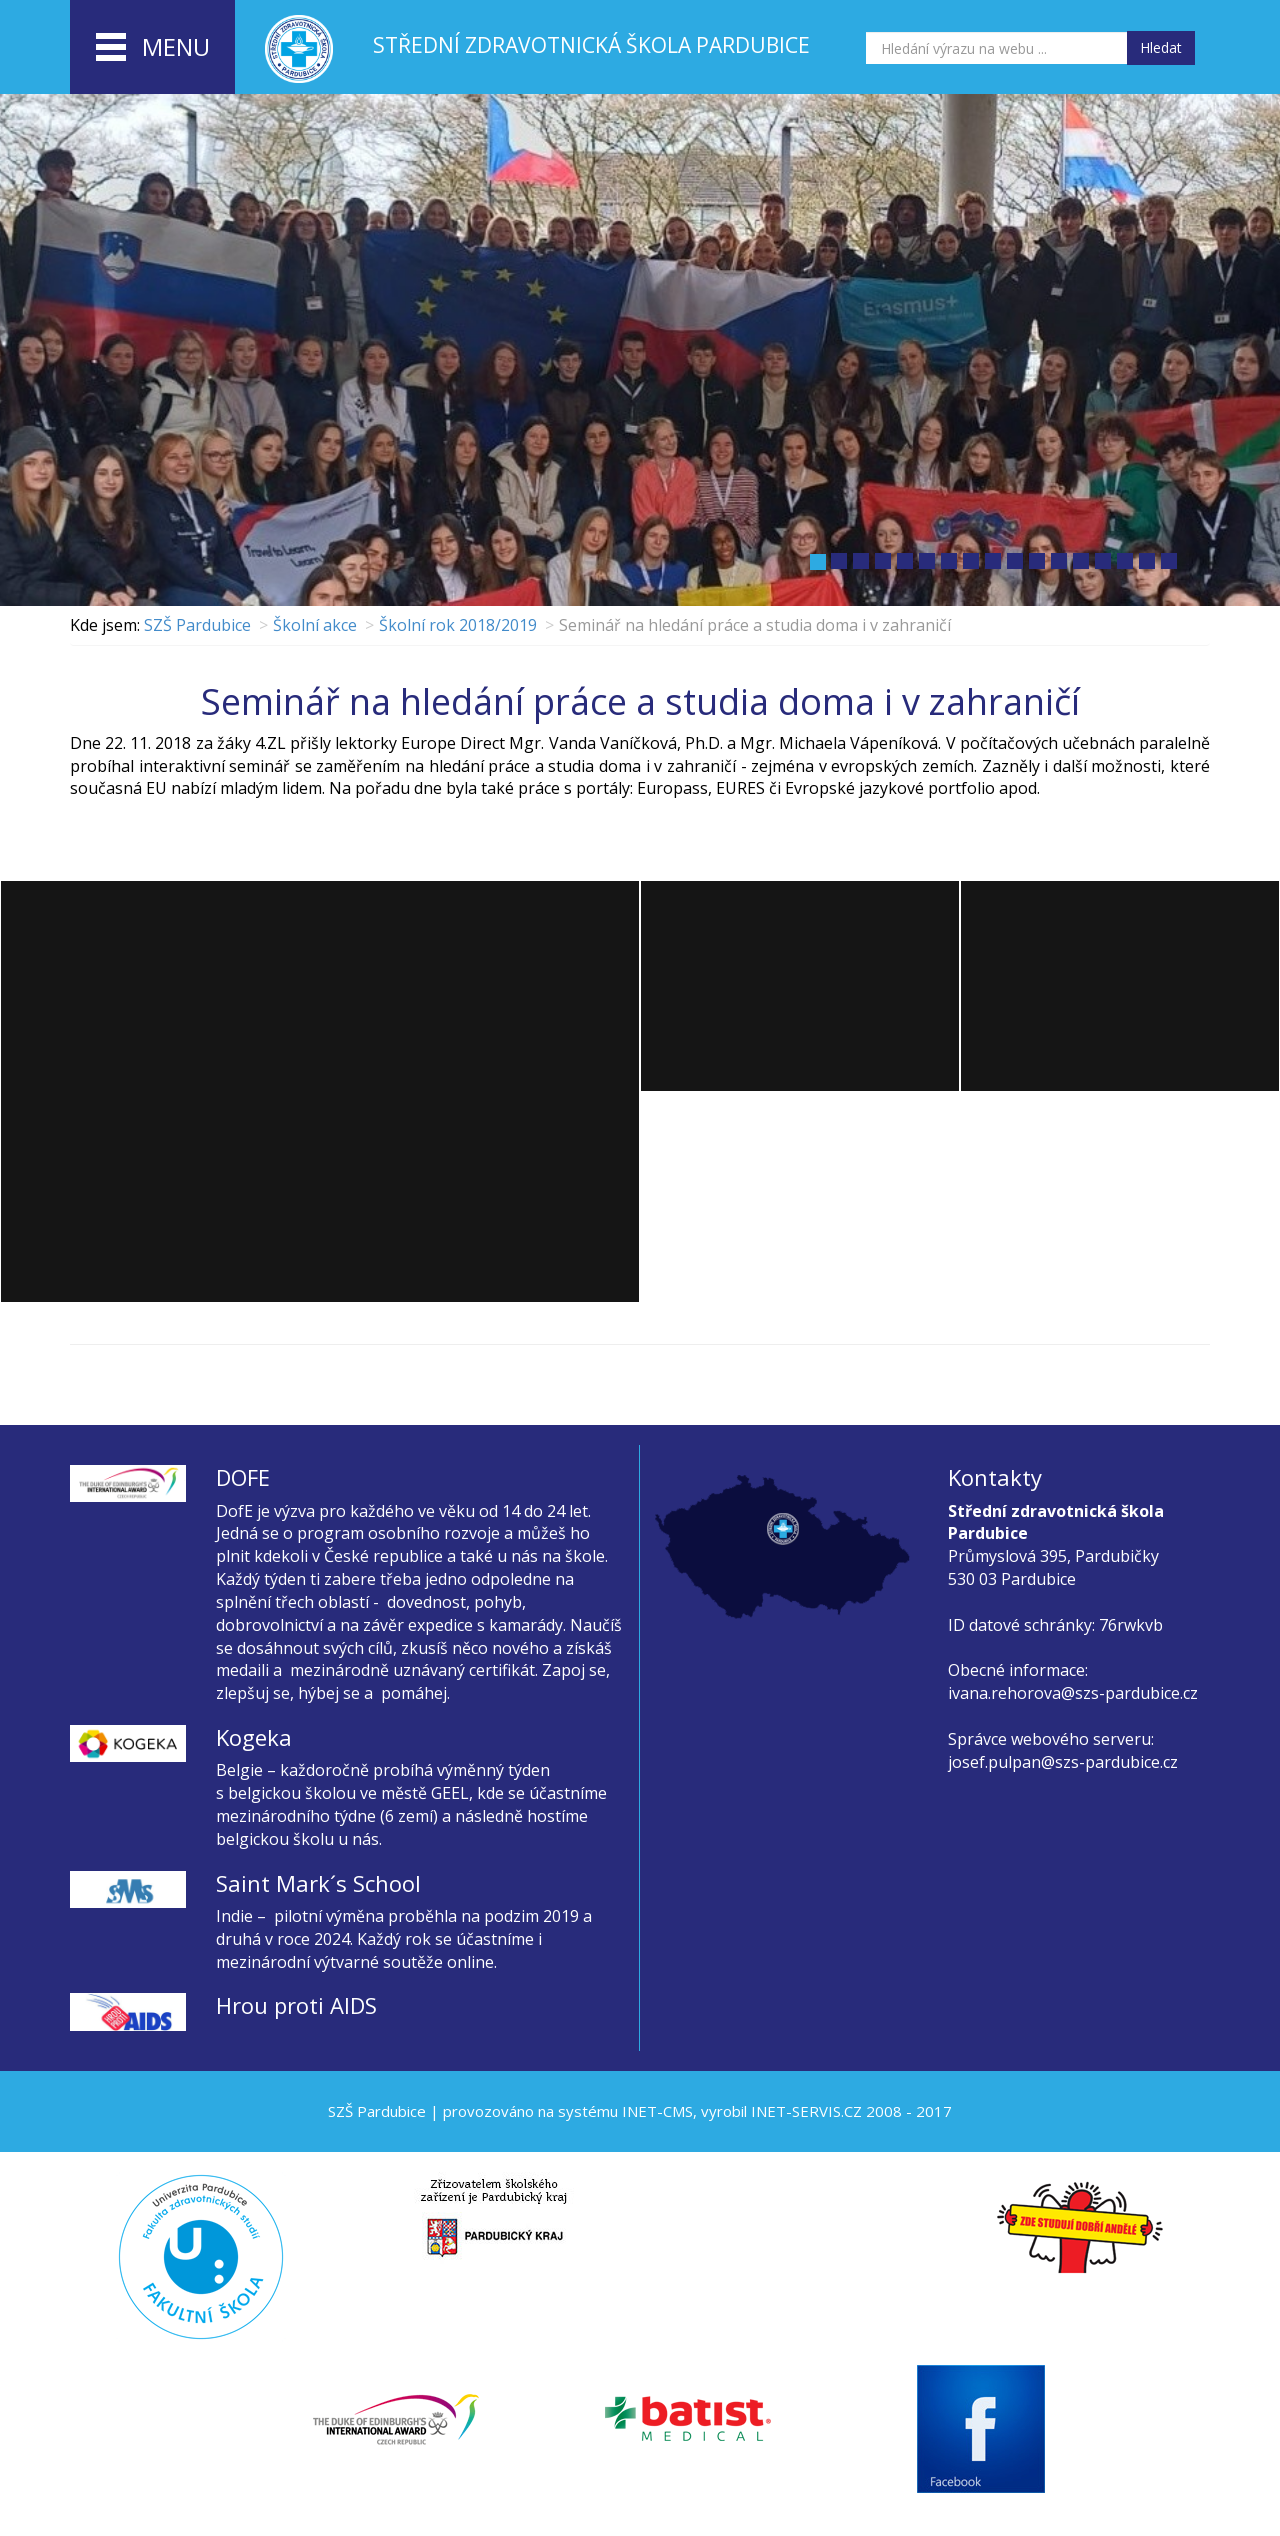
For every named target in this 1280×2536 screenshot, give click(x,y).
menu (153, 48)
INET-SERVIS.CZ (806, 2111)
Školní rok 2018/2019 (458, 625)
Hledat (1161, 47)
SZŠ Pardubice (197, 625)
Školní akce (315, 625)
